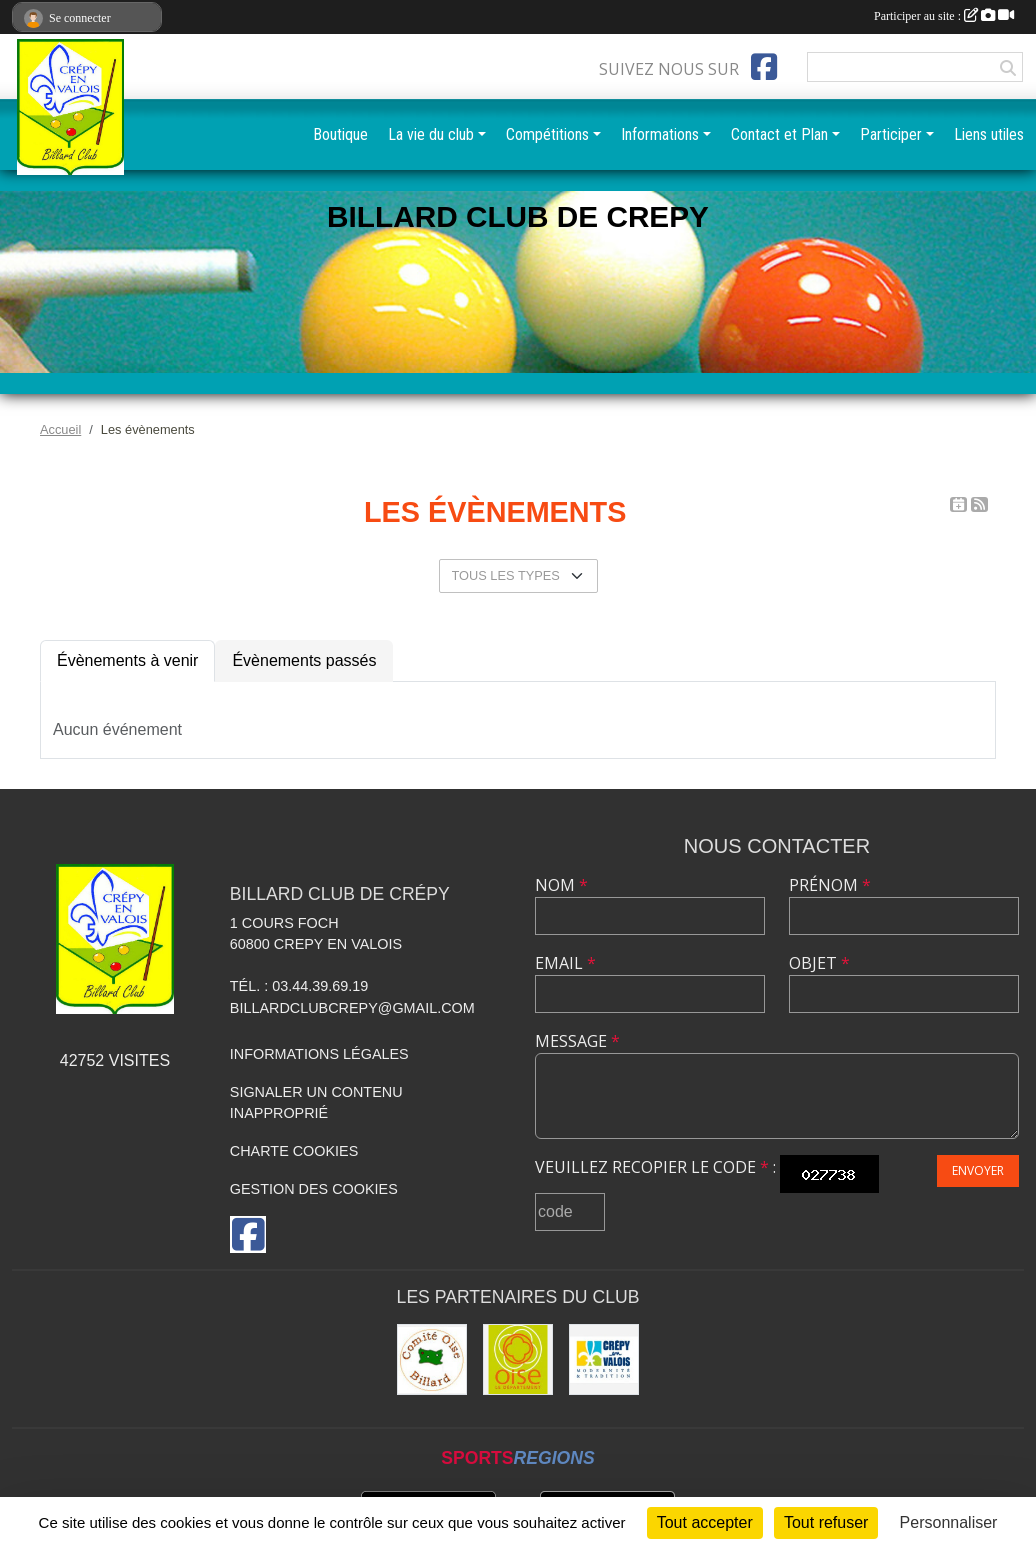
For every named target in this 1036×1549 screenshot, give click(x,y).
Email (565, 963)
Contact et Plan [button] (779, 134)
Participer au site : (944, 16)
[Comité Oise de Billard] (432, 1359)
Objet (819, 963)
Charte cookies (294, 1151)
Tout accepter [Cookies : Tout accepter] (705, 1522)
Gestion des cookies (314, 1189)
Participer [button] (891, 134)
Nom (561, 885)
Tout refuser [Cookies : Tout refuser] (826, 1522)
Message (577, 1041)
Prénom (830, 885)
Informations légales (319, 1054)
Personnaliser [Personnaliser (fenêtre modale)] (949, 1522)
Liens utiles (989, 134)
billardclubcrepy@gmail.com (352, 1008)
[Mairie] (604, 1359)
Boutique (340, 134)
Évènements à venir (127, 660)
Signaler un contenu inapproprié (316, 1103)
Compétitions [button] (547, 134)
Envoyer (978, 1170)
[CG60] (518, 1359)
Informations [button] (660, 134)
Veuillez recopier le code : (655, 1167)
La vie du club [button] (431, 134)
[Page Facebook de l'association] (764, 67)
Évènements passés (304, 660)
